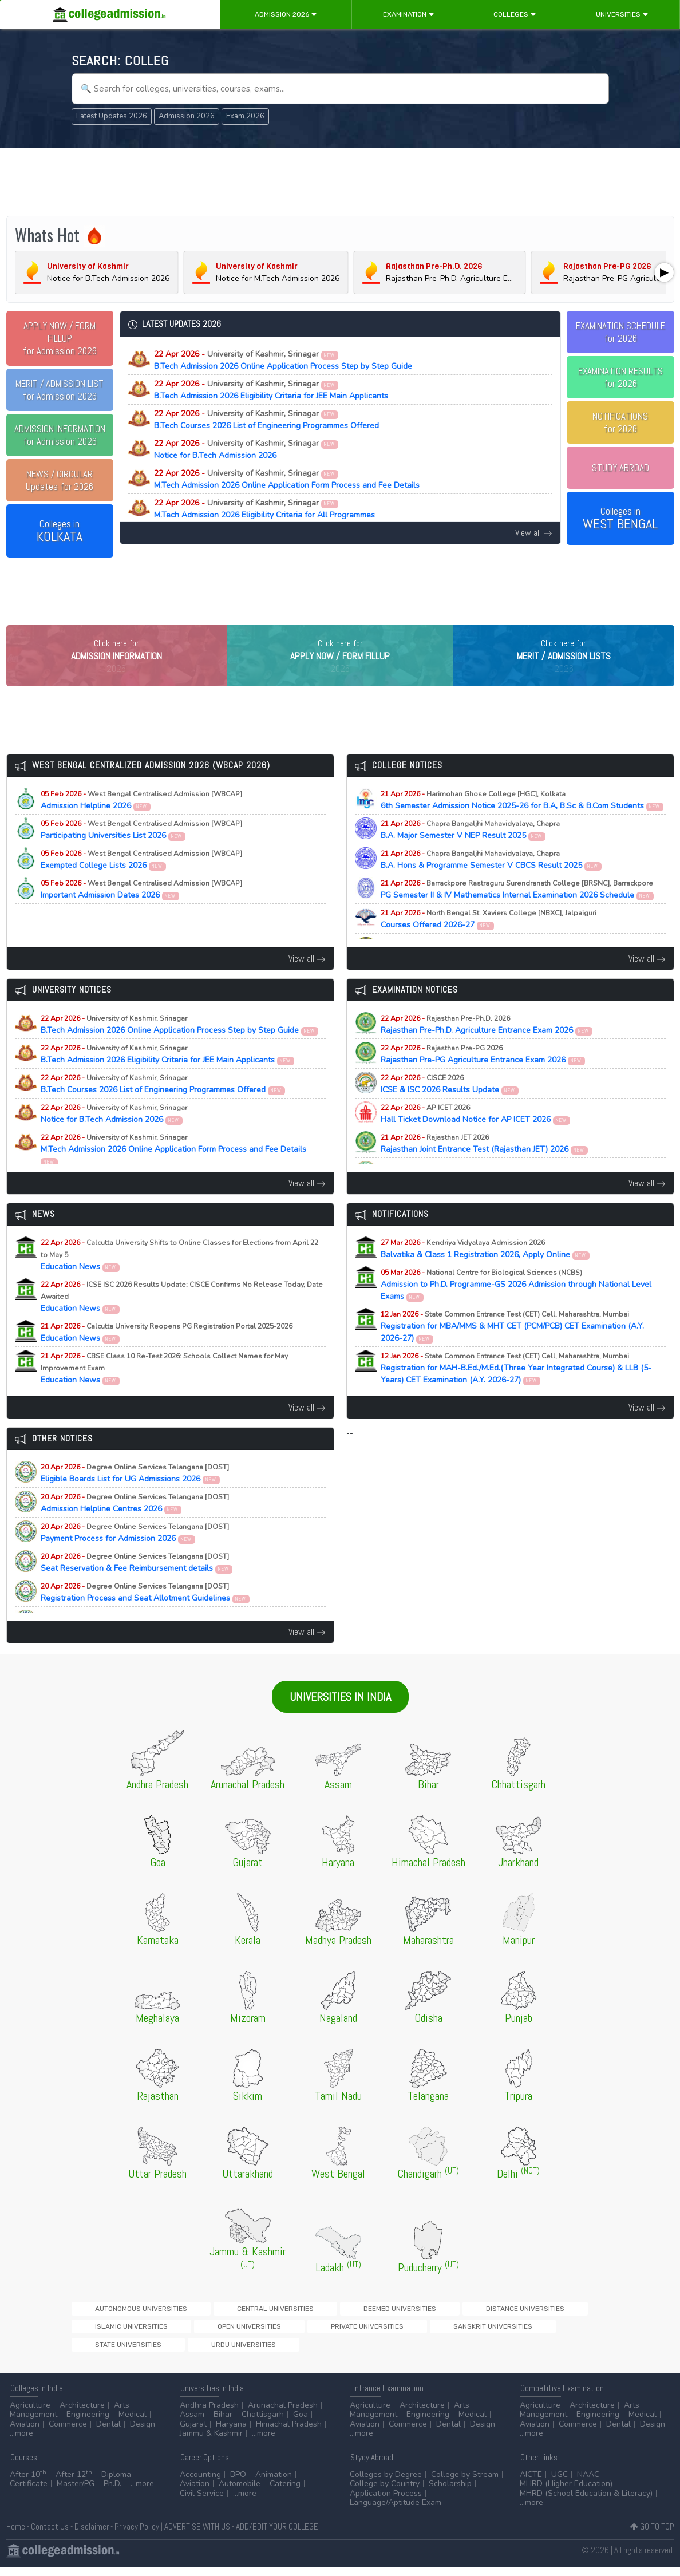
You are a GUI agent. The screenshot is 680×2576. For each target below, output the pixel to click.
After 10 (28, 2483)
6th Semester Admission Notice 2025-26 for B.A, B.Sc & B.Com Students (522, 824)
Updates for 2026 (59, 480)
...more (21, 2442)
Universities (622, 14)
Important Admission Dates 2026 (141, 913)
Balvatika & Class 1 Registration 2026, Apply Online (485, 1272)
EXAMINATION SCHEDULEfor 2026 (620, 332)
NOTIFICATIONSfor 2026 (620, 422)
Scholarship (450, 2493)
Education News (179, 1278)
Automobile (239, 2493)
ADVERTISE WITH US (197, 2536)
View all (533, 533)
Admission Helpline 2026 (141, 824)
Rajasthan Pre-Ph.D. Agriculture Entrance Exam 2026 (487, 1048)
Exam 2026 (245, 116)
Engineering (87, 2424)
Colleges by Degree (386, 2483)
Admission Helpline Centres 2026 (135, 1527)
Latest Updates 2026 (111, 116)
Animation (273, 2483)
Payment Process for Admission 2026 (135, 1556)
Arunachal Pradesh (283, 2414)
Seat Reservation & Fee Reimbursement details (137, 1586)
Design (142, 2433)
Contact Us (50, 2536)
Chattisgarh (263, 2424)
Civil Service (202, 2502)
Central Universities (214, 2332)
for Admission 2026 (60, 338)
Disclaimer (91, 2536)
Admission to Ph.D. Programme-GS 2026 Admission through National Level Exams (516, 1308)
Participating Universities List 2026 (141, 853)
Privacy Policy (136, 2536)
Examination (408, 14)
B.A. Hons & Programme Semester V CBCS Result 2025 (491, 883)
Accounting (200, 2483)
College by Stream (465, 2483)
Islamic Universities (470, 2332)
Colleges (514, 14)
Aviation (24, 2433)
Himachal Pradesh (289, 2433)
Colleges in (59, 531)
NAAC (588, 2483)
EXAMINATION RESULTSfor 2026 (620, 377)
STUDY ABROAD (620, 467)
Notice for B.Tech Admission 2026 (246, 449)
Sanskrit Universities (196, 2352)
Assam (192, 2424)
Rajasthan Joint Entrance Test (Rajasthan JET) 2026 (484, 1167)
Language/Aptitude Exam (395, 2512)
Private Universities (110, 2352)
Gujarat (193, 2433)
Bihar (223, 2424)
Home (15, 2536)
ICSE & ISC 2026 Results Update (450, 1108)
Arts (121, 2414)
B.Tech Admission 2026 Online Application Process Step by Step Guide (283, 360)
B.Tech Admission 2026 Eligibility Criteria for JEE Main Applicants (271, 389)
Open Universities (548, 2332)
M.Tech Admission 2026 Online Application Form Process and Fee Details (287, 479)
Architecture (82, 2414)
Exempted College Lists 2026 (141, 883)
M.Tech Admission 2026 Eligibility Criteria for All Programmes (264, 508)
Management (33, 2424)
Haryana (231, 2433)
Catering (285, 2493)
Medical (132, 2424)
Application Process (386, 2502)
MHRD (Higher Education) (566, 2493)
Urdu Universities (353, 2352)
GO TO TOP (652, 2536)
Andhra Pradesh (209, 2414)
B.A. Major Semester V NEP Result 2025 (470, 853)
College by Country (385, 2493)
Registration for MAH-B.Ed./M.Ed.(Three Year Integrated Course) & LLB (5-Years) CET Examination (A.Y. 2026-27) (516, 1392)
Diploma (116, 2483)
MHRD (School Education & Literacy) (586, 2502)
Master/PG (75, 2493)
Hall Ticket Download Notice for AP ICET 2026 (476, 1137)
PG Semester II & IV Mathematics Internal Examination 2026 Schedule (517, 913)
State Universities (278, 2352)
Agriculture (30, 2414)
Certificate (29, 2493)
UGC (559, 2483)
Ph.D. (112, 2493)
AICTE (531, 2483)
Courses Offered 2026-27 (488, 943)
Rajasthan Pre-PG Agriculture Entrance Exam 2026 (483, 1078)
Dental (108, 2433)
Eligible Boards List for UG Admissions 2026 (135, 1497)
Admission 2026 (286, 14)
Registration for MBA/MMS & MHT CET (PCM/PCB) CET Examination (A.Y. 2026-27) (512, 1350)
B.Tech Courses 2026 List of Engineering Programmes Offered (266, 419)
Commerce (68, 2433)
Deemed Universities (299, 2332)
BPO (238, 2483)
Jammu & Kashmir (211, 2442)
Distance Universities (385, 2332)
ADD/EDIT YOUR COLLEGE (277, 2536)
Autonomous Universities (120, 2332)
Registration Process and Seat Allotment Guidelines (145, 1616)
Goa (300, 2424)
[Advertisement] (340, 182)
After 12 (74, 2483)
